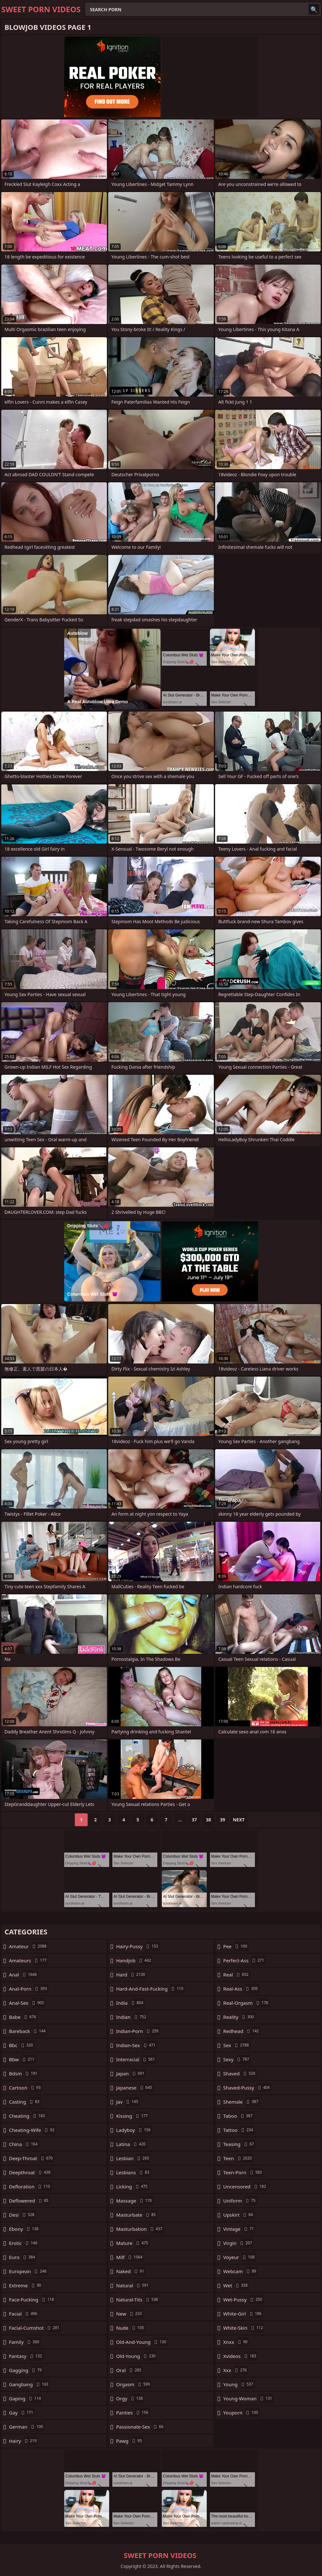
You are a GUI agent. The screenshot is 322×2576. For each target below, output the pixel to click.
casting (25, 2102)
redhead (241, 2031)
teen (238, 2158)
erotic (24, 2243)
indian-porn (138, 2031)
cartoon (25, 2087)
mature (133, 2243)
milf (130, 2257)
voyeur (239, 2257)
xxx (235, 2370)
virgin (238, 2243)
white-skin (244, 2328)
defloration (30, 2186)
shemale (241, 2102)
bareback (28, 2031)
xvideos (240, 2356)
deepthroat (30, 2172)
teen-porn (243, 2172)
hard (131, 1974)
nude (131, 2328)
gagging (26, 2370)
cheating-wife (32, 2130)
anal (24, 1974)
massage (134, 2200)
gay (22, 2412)
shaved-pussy (247, 2087)
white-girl (243, 2313)
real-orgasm (246, 2003)
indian (132, 2017)
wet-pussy (243, 2299)
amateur (28, 1946)
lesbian (133, 2158)
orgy (130, 2398)
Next (239, 1820)
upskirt (239, 2215)
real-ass (241, 1988)
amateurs (28, 1960)
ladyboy (134, 2130)
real (236, 1974)
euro (23, 2257)
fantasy (26, 2356)
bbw (22, 2059)
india (130, 2003)
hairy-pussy (138, 1946)
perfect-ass (244, 1960)
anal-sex (27, 2003)
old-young (136, 2356)
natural (133, 2285)
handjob (134, 1960)
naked (131, 2271)
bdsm (24, 2073)
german (27, 2426)
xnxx (236, 2342)
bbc (22, 2045)
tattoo (239, 2130)
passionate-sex (140, 2426)
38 (208, 1820)
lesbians (133, 2172)
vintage (239, 2229)
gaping (25, 2398)
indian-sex (136, 2045)
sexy (236, 2059)
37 (194, 1820)
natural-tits (138, 2299)
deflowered (29, 2200)
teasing (239, 2144)
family (25, 2342)
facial (24, 2313)
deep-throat (31, 2158)
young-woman (248, 2398)
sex (236, 2045)
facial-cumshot (35, 2328)
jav (128, 2102)
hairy (23, 2441)
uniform (240, 2200)
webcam (240, 2271)
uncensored (245, 2186)
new (130, 2313)
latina (131, 2144)
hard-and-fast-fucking (150, 1988)
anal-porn (28, 1988)
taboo (238, 2116)
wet (236, 2285)
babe (23, 2017)
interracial (136, 2059)
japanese (135, 2087)
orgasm (134, 2384)
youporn (241, 2412)
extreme (26, 2285)
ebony (24, 2229)
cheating (28, 2116)
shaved (240, 2073)
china (24, 2144)
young (239, 2384)
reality (239, 2017)
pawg (130, 2441)
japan (131, 2073)
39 (222, 1820)
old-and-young (142, 2342)
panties (133, 2412)
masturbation (140, 2229)
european (28, 2271)
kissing (132, 2116)
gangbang (29, 2384)
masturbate (136, 2215)
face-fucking (32, 2299)
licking (132, 2186)
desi (22, 2215)
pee (236, 1946)
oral (129, 2370)
